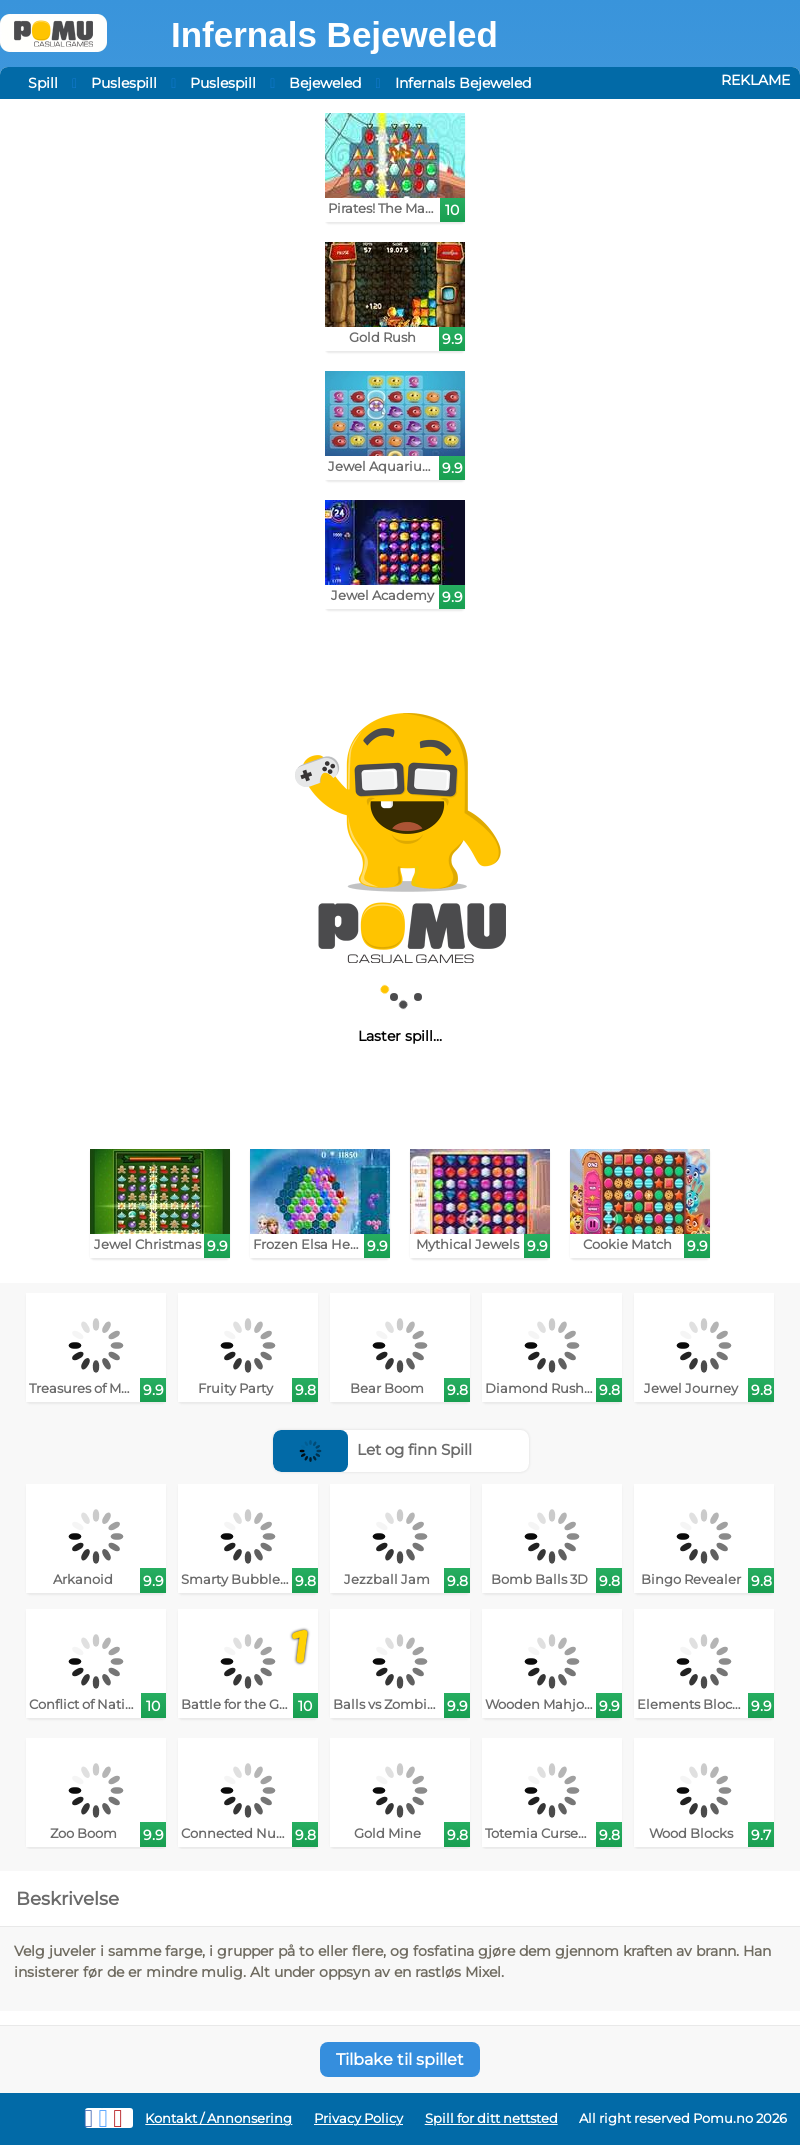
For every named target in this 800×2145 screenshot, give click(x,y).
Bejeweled (325, 83)
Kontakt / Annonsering (218, 2118)
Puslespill (124, 83)
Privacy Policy (358, 2118)
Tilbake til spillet (400, 2059)
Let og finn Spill (372, 1449)
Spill (43, 83)
